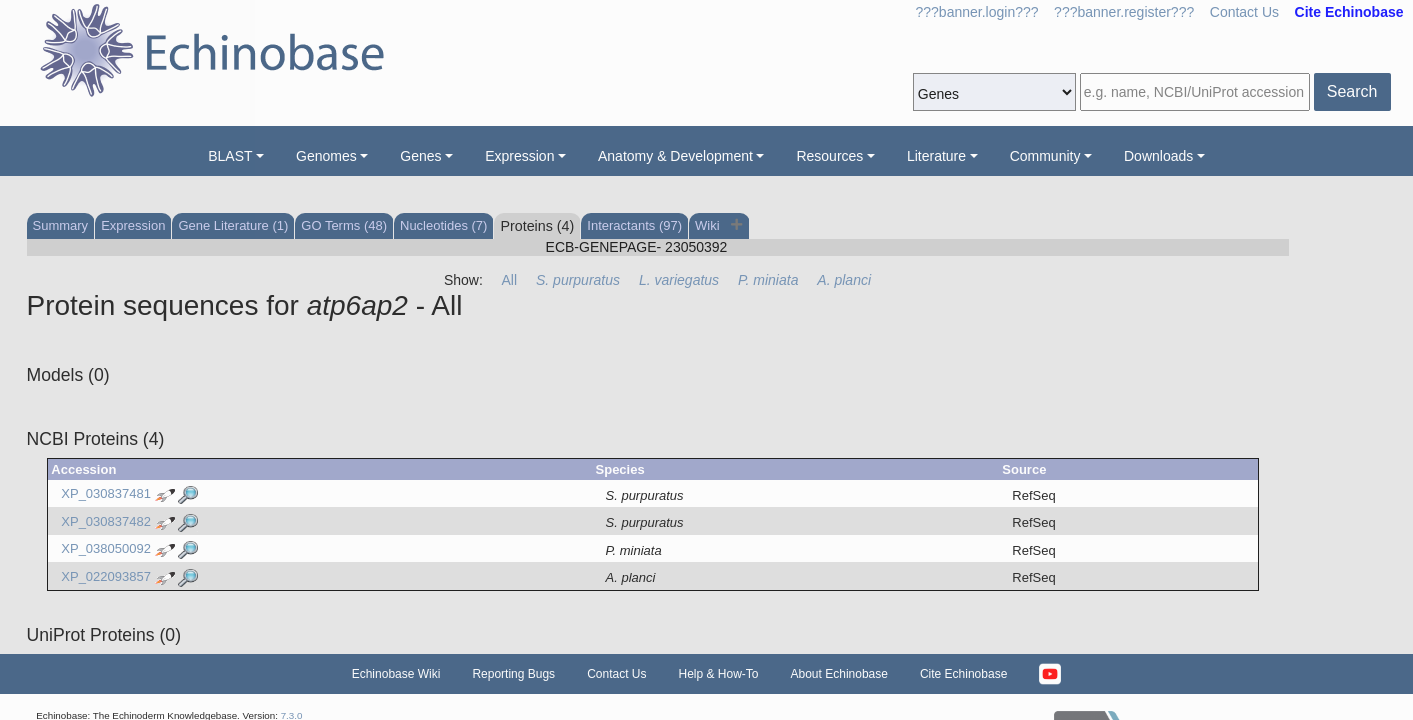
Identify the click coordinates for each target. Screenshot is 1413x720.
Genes (420, 156)
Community (1045, 156)
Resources (829, 156)
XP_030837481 (106, 494)
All (510, 280)
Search (1352, 91)
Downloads (1158, 156)
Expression (519, 156)
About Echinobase (839, 674)
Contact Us (1244, 12)
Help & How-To (718, 674)
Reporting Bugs (513, 674)
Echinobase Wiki (396, 674)
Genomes (326, 156)
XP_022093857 (106, 576)
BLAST (230, 156)
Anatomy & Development (675, 156)
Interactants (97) (634, 225)
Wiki (709, 225)
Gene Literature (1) (233, 225)
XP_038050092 (106, 549)
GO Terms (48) (344, 225)
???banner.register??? (1124, 12)
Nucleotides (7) (443, 225)
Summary (61, 225)
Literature (936, 156)
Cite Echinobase (963, 674)
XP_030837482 (106, 521)
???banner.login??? (977, 12)
